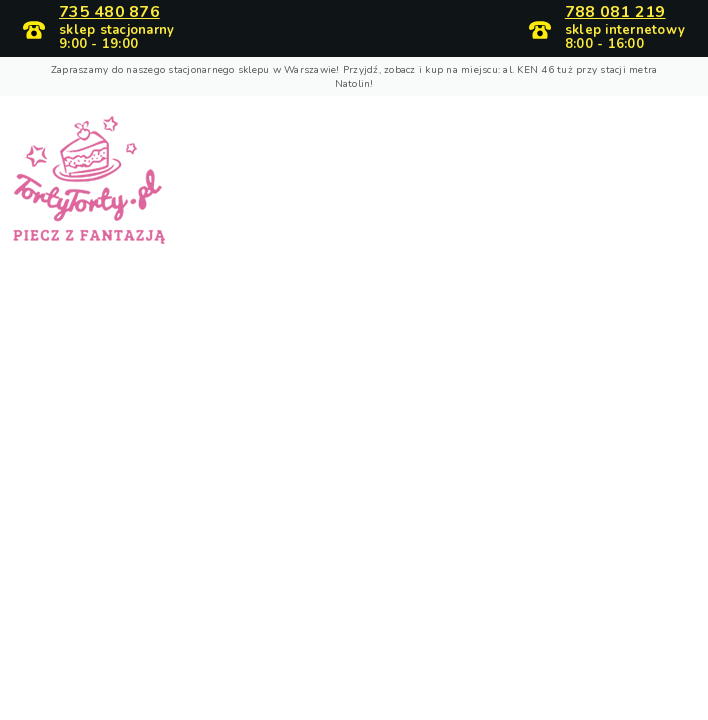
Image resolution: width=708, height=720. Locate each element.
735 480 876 (109, 13)
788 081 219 (615, 13)
